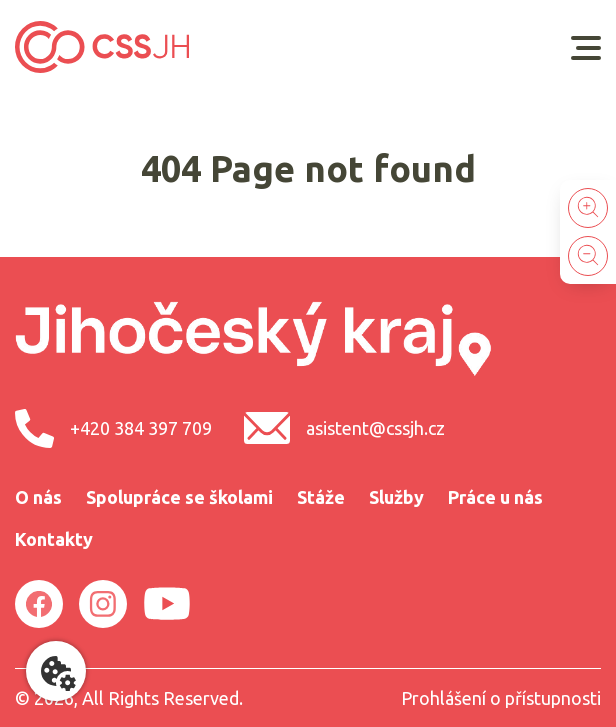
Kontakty (54, 539)
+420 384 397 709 (113, 428)
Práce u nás (495, 497)
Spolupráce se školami (179, 497)
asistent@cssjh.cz (345, 428)
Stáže (321, 497)
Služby (396, 497)
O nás (38, 497)
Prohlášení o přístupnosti (501, 698)
